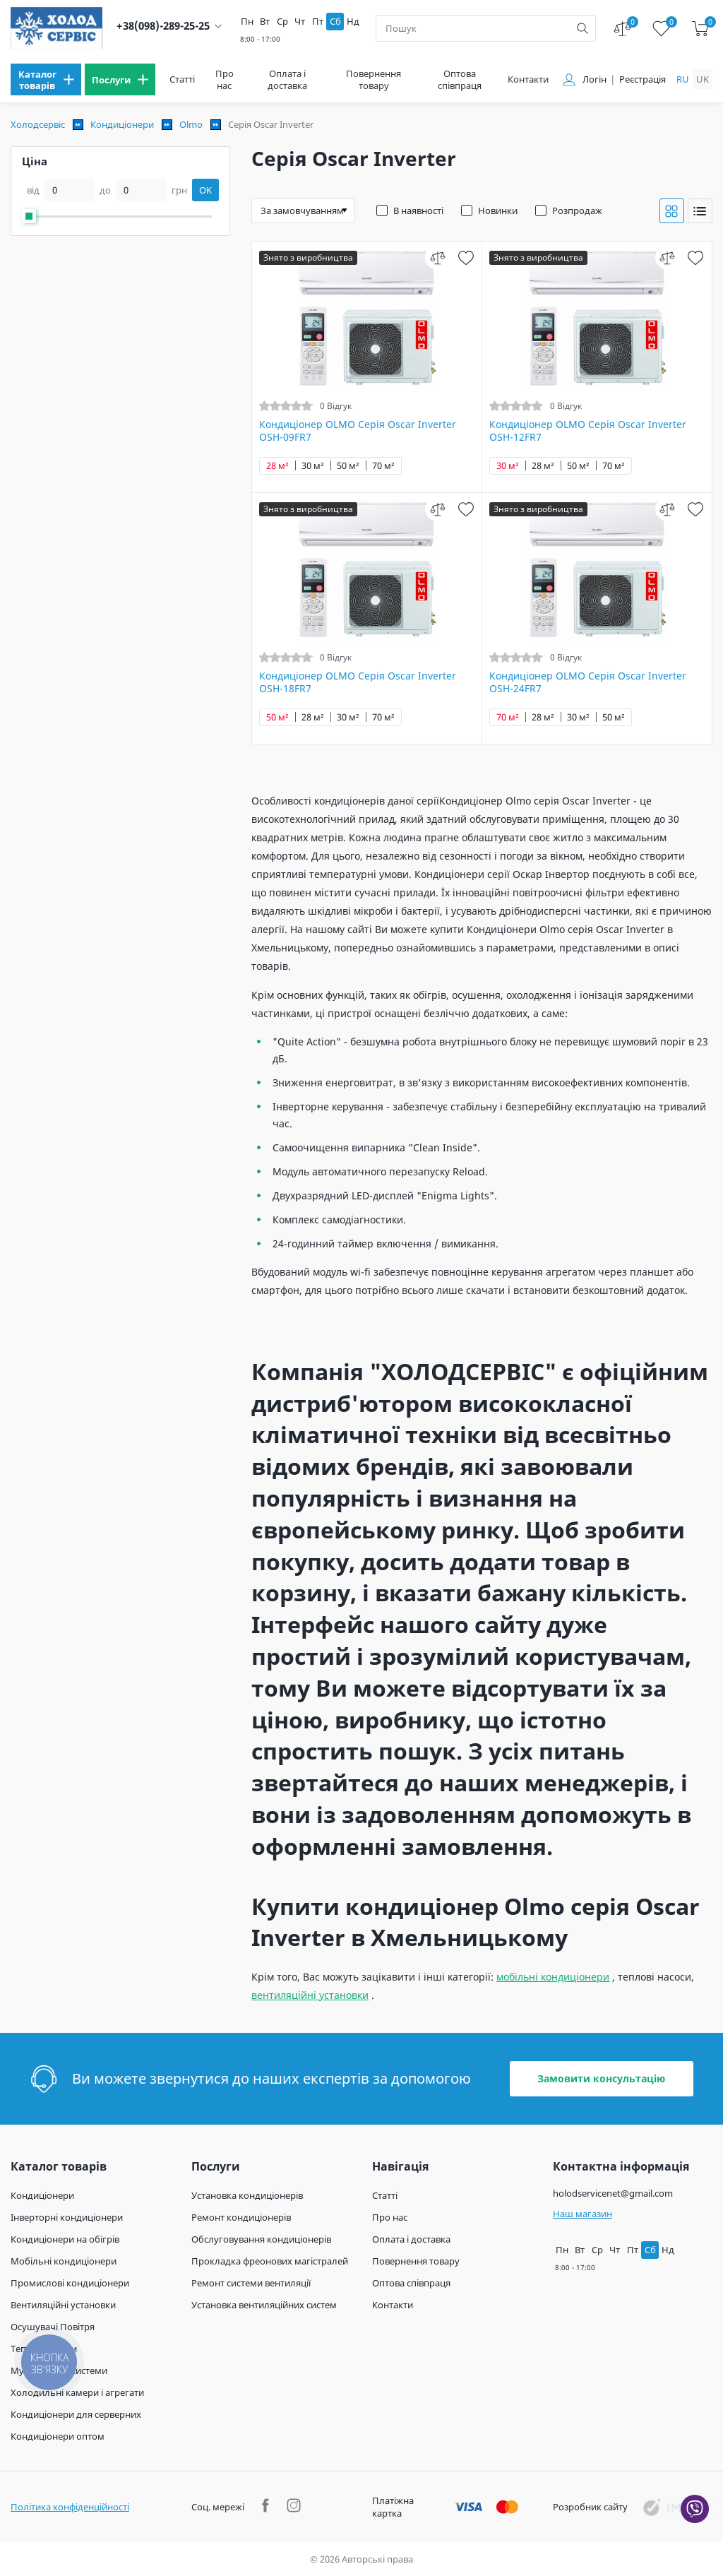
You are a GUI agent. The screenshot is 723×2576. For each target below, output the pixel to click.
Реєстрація (642, 79)
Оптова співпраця (460, 80)
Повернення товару (373, 80)
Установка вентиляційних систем (264, 2304)
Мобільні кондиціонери (63, 2261)
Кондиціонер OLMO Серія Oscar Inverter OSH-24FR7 (587, 682)
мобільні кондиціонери (552, 1976)
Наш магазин (582, 2213)
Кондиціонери (122, 124)
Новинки (498, 210)
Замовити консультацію (601, 2078)
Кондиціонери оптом (57, 2436)
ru (682, 79)
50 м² (348, 465)
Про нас (224, 80)
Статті (182, 79)
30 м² (312, 465)
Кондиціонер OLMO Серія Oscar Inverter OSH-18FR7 (357, 682)
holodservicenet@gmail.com (613, 2193)
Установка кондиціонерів (247, 2195)
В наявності (418, 210)
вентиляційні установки (310, 1995)
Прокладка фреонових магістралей (269, 2261)
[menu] (46, 79)
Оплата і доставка (287, 80)
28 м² (277, 465)
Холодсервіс (38, 124)
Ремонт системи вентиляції (251, 2283)
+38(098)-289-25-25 (163, 25)
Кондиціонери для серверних (76, 2414)
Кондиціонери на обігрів (65, 2239)
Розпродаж (577, 210)
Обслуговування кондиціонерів (261, 2239)
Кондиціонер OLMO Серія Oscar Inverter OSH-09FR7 (357, 431)
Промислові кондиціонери (70, 2283)
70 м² (383, 465)
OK (205, 190)
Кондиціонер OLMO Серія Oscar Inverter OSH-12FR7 (587, 431)
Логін (594, 79)
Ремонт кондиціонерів (241, 2217)
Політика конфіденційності (70, 2506)
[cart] (700, 28)
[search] (582, 28)
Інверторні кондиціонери (67, 2217)
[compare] (437, 257)
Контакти (528, 79)
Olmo (191, 124)
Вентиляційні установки (63, 2304)
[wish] (465, 257)
